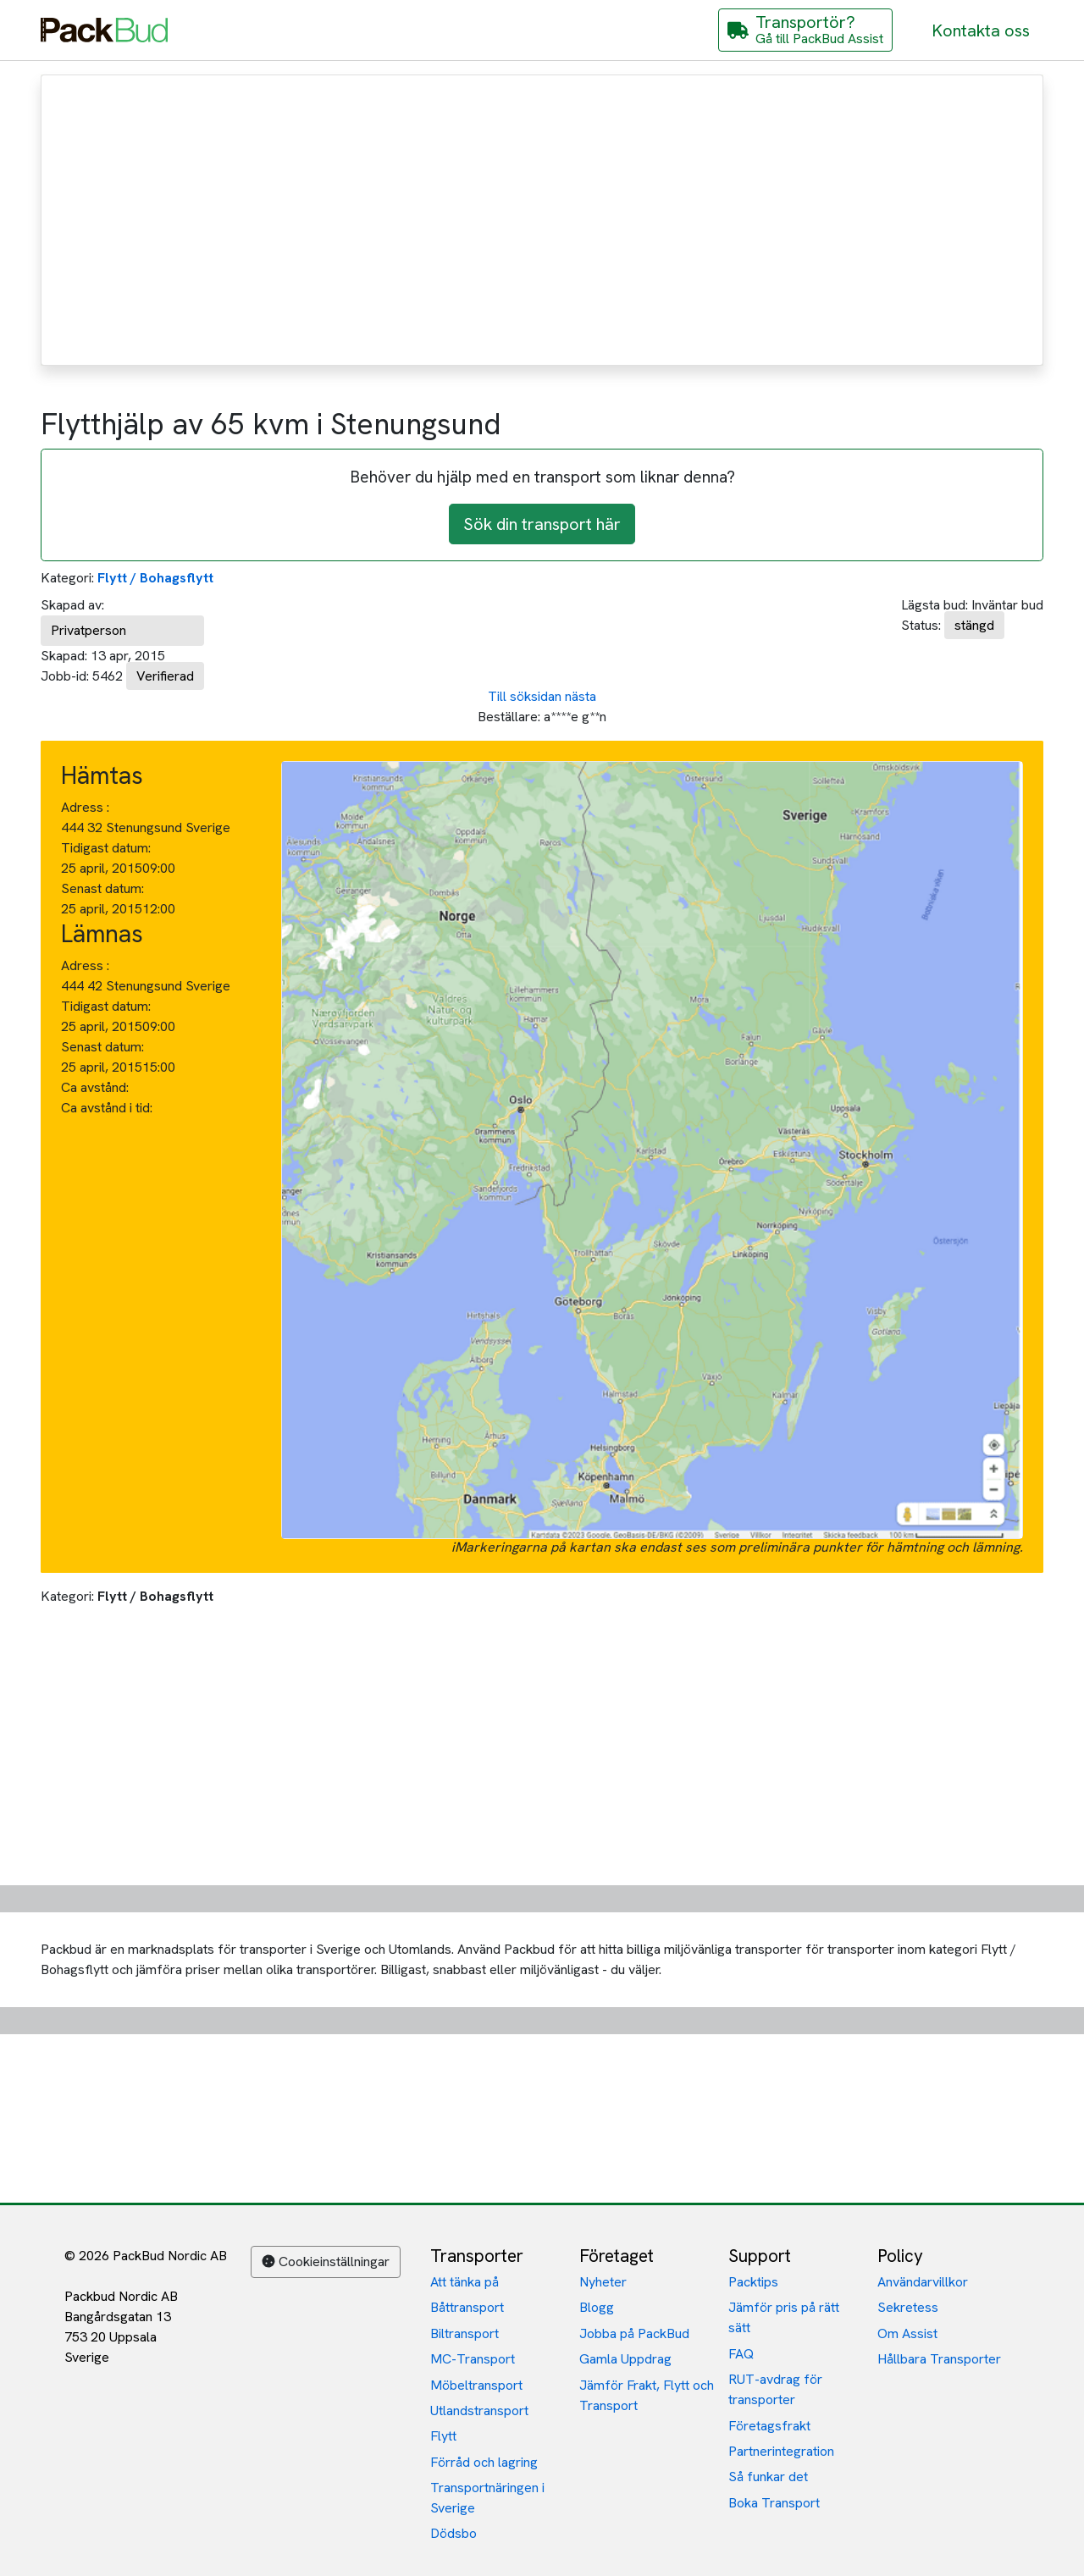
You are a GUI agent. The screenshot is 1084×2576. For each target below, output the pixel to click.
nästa (580, 696)
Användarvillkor (922, 2282)
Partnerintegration (781, 2451)
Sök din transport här (542, 524)
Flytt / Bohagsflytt (155, 578)
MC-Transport (472, 2359)
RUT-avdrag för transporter (775, 2389)
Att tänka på (464, 2282)
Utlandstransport (479, 2410)
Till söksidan (524, 696)
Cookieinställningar (326, 2261)
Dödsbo (453, 2533)
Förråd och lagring (484, 2462)
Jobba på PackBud (634, 2333)
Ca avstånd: (96, 1087)
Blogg (596, 2307)
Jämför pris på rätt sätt (783, 2317)
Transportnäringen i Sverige (487, 2498)
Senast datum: (102, 888)
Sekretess (907, 2307)
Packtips (753, 2282)
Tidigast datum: (106, 848)
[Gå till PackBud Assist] (805, 30)
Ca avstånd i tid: (108, 1108)
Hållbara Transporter (939, 2359)
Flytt (443, 2436)
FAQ (741, 2354)
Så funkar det (768, 2476)
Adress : (85, 807)
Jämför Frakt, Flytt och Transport (646, 2395)
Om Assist (907, 2333)
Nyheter (603, 2282)
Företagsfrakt (769, 2426)
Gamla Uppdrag (625, 2359)
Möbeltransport (476, 2385)
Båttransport (467, 2307)
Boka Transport (774, 2503)
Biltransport (464, 2333)
